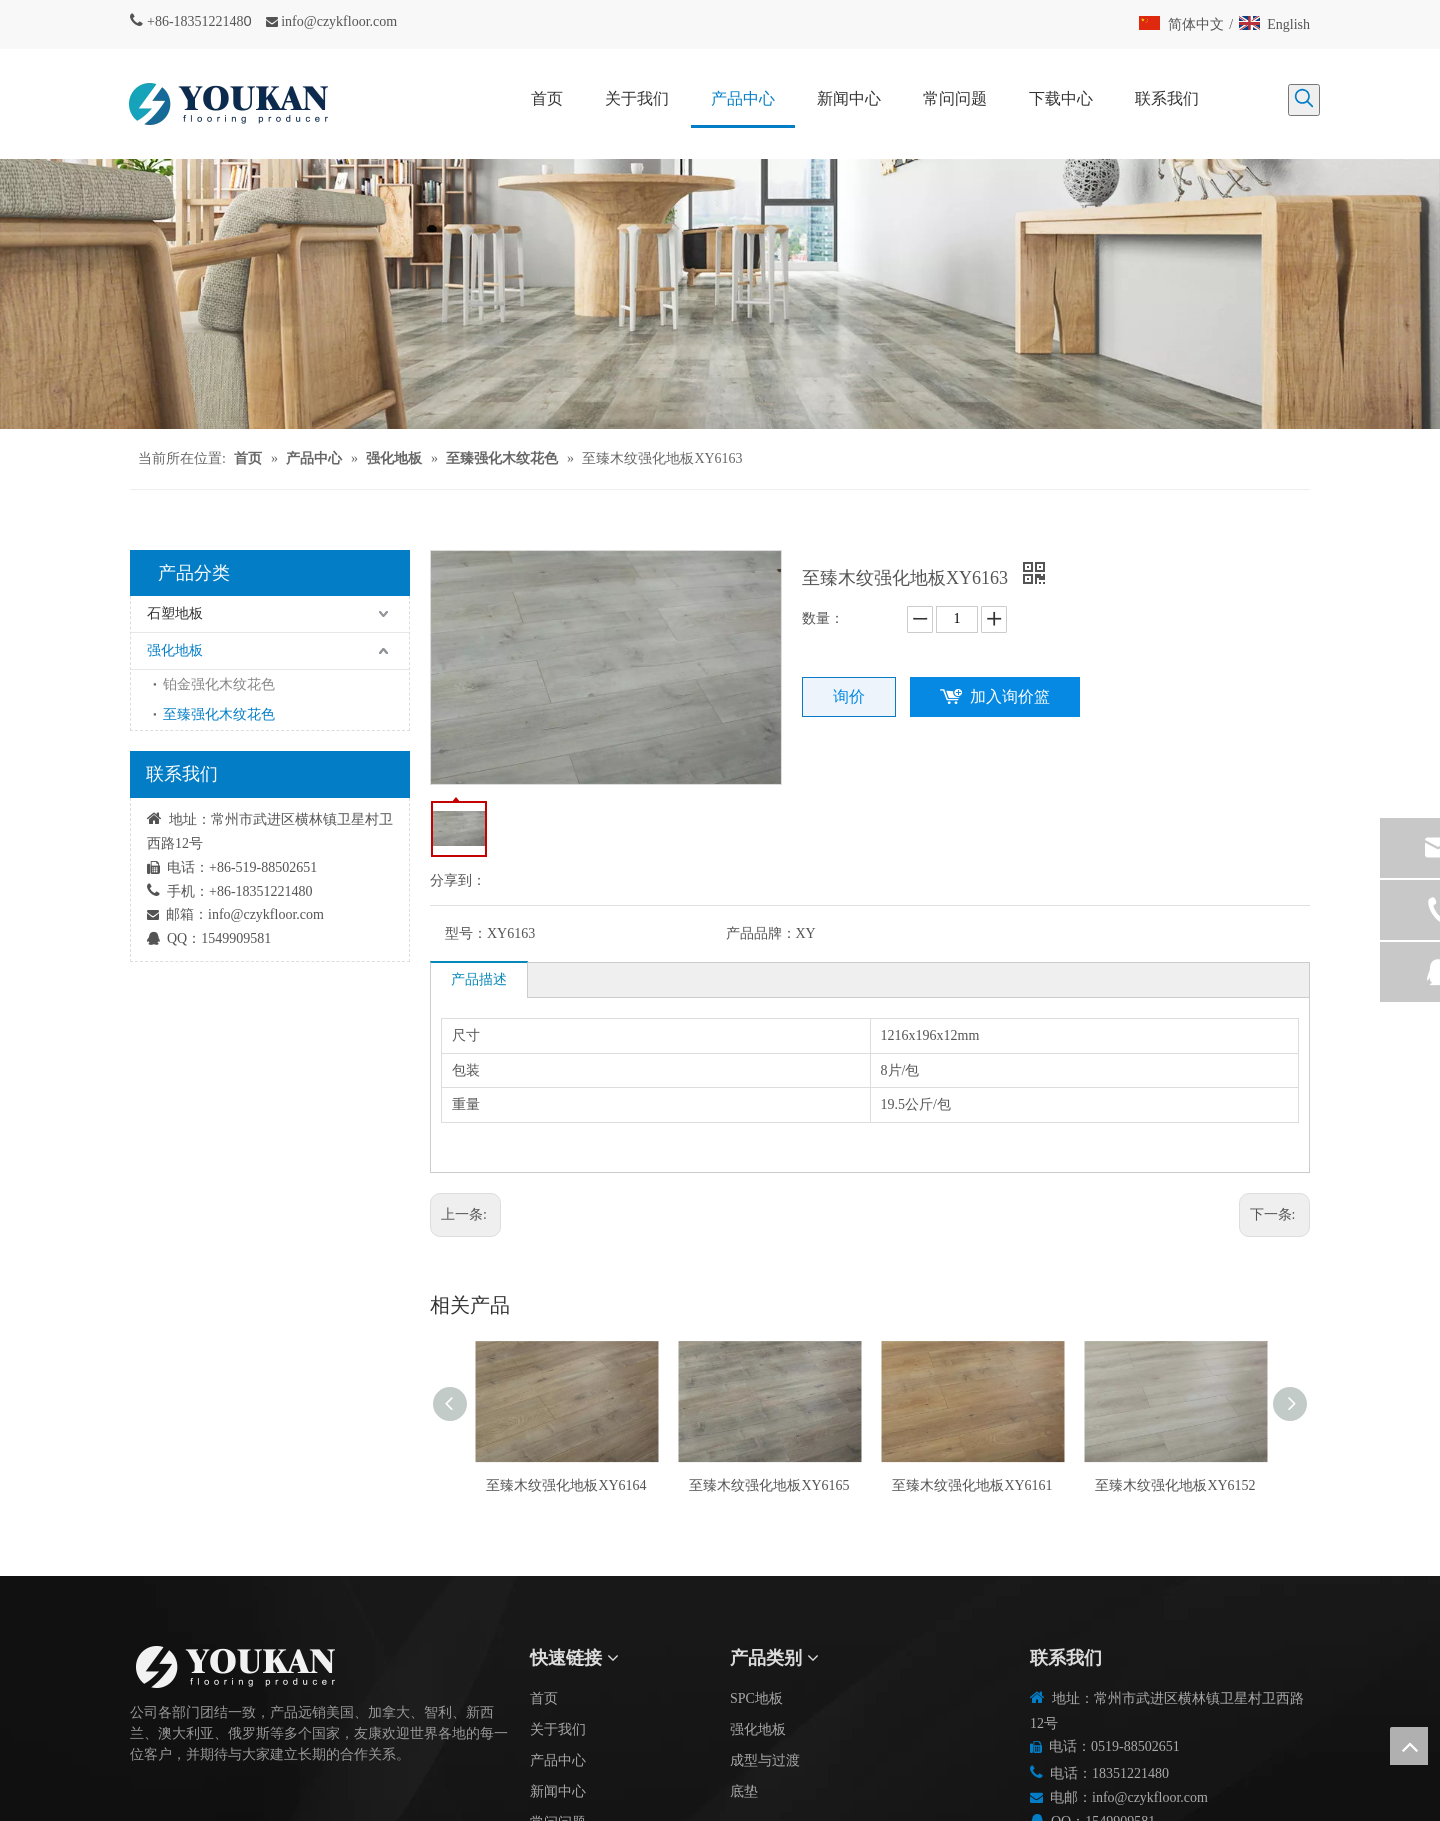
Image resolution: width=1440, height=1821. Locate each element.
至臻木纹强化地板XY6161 (972, 1485)
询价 (849, 696)
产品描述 (479, 979)
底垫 (744, 1791)
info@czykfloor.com (339, 21)
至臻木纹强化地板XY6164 (566, 1485)
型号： (466, 933)
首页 (544, 1698)
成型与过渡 (765, 1760)
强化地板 (175, 650)
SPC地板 (756, 1698)
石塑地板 (175, 613)
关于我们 (558, 1729)
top (1409, 1746)
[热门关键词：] (1304, 100)
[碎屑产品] (720, 294)
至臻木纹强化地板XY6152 (1175, 1485)
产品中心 (558, 1760)
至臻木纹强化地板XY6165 (769, 1485)
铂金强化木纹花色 (219, 684)
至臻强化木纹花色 (219, 714)
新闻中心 (558, 1791)
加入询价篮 (1010, 696)
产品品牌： (761, 933)
